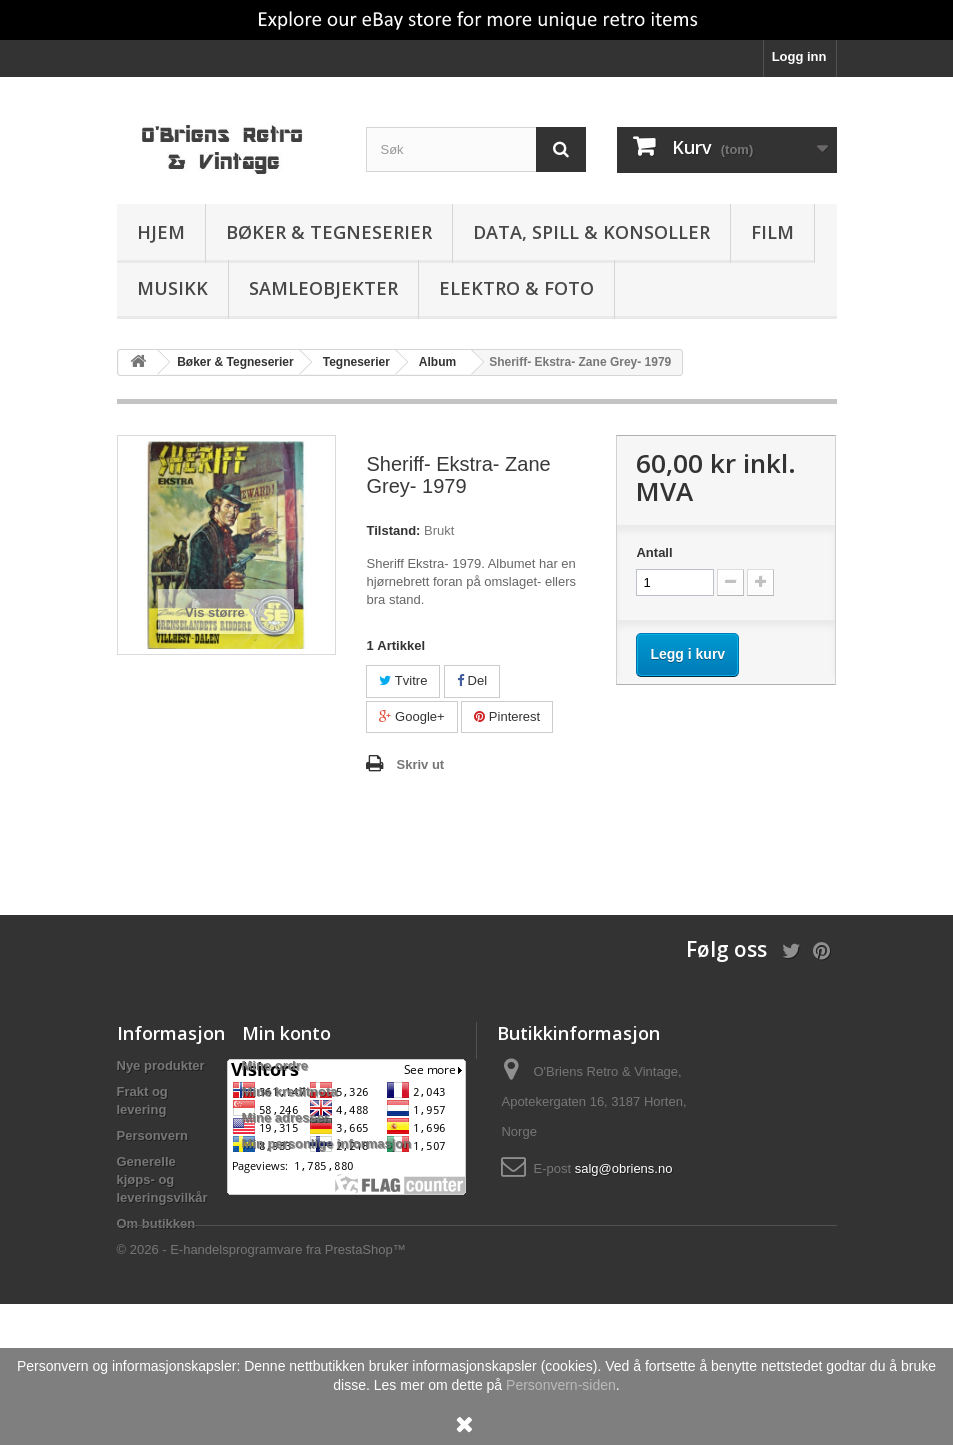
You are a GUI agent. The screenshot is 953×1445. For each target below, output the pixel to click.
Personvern (153, 1135)
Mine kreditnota (290, 1091)
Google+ (411, 716)
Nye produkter (161, 1065)
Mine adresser (285, 1117)
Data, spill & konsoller (591, 232)
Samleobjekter (323, 288)
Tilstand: (393, 530)
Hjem (161, 232)
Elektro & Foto (516, 288)
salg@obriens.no (624, 1168)
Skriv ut (420, 764)
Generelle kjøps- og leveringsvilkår (162, 1179)
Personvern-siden (561, 1385)
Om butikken (156, 1223)
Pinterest (507, 716)
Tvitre (403, 680)
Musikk (172, 288)
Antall (654, 552)
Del (472, 680)
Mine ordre (275, 1065)
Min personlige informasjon (327, 1143)
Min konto (286, 1033)
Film (772, 232)
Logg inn (799, 56)
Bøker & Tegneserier (329, 232)
